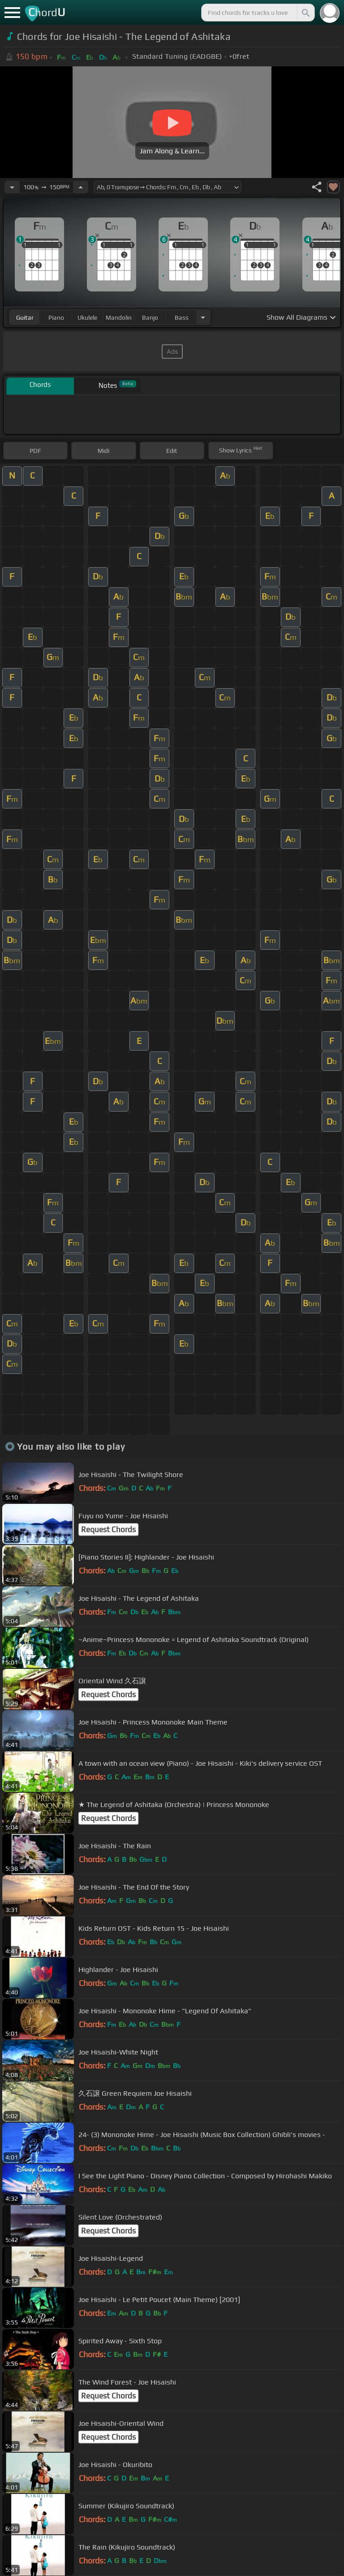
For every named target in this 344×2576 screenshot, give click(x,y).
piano (56, 317)
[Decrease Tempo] (12, 187)
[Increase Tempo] (80, 187)
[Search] (305, 13)
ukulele (87, 317)
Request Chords (108, 1529)
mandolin (119, 317)
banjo (150, 317)
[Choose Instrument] (203, 317)
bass (182, 317)
